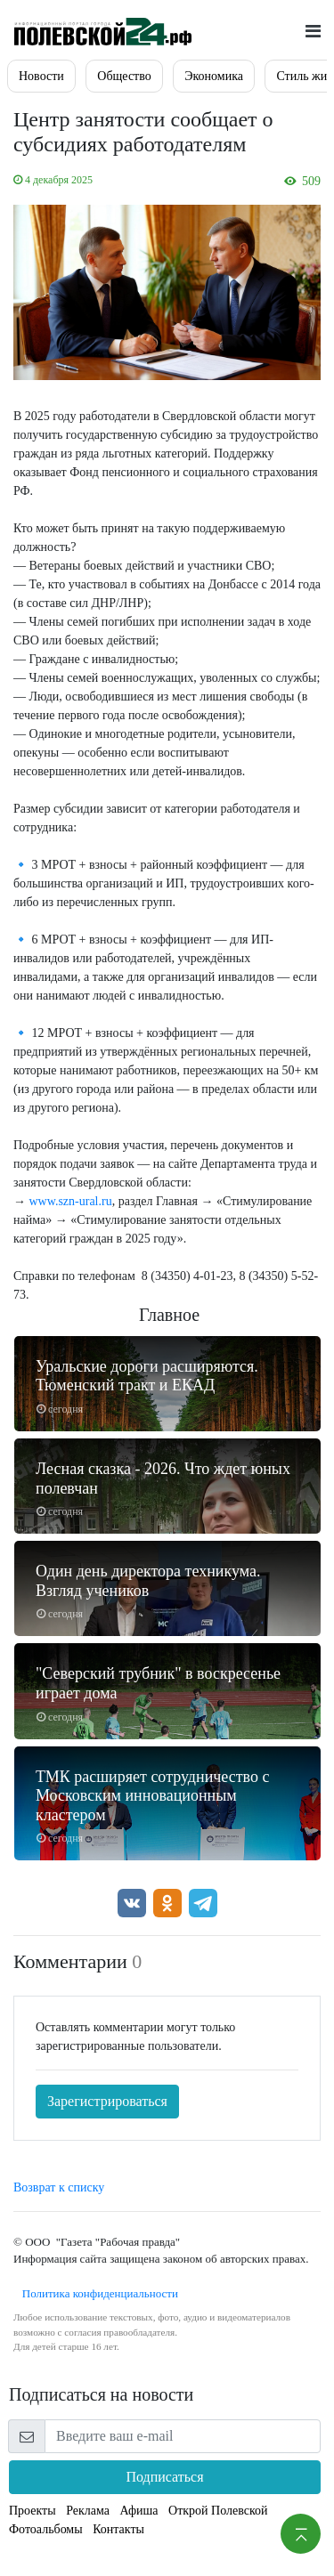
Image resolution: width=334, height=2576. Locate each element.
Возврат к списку (58, 2187)
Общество (124, 76)
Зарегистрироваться (107, 2101)
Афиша (138, 2510)
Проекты (32, 2510)
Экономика (213, 76)
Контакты (118, 2529)
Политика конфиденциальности (95, 2293)
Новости (41, 76)
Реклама (88, 2510)
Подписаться (164, 2476)
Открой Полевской (217, 2510)
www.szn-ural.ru (70, 1201)
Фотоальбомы (46, 2529)
